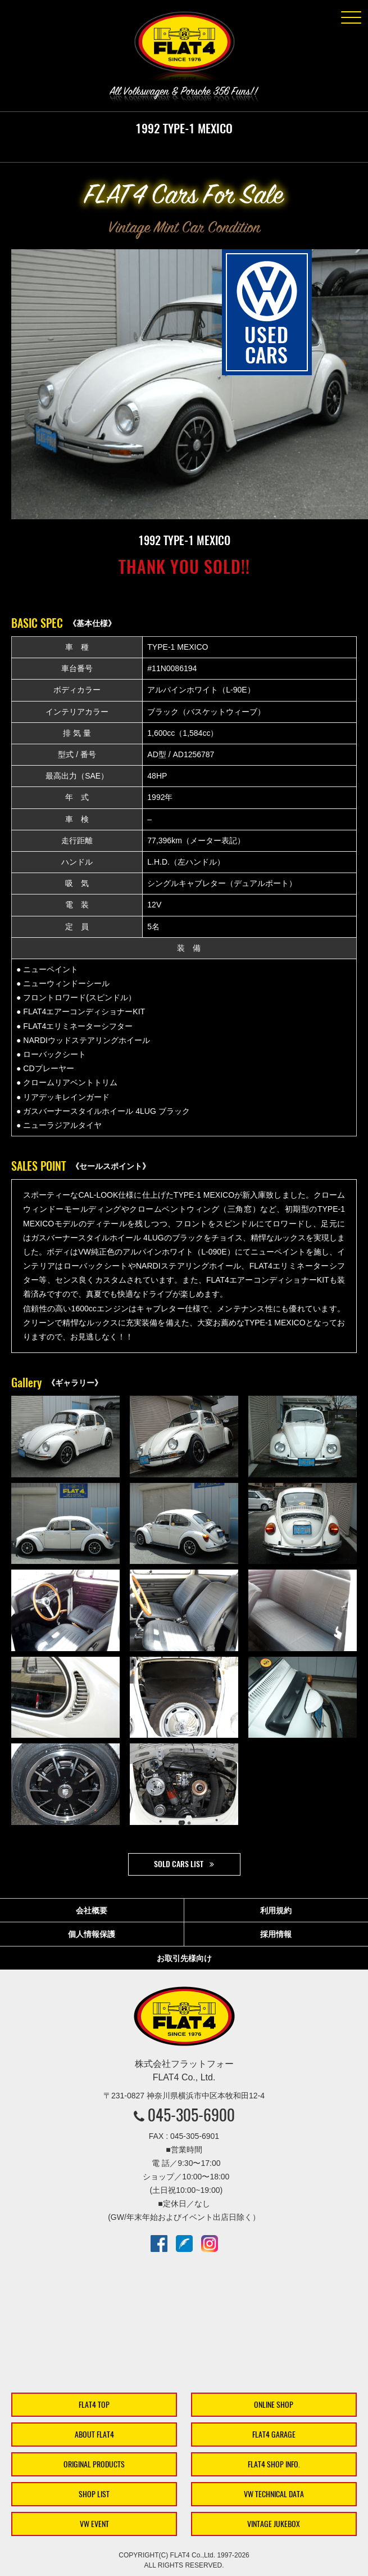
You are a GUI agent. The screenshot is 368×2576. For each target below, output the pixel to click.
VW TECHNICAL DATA (274, 2494)
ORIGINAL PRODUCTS (94, 2464)
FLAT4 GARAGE (274, 2434)
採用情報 (276, 1934)
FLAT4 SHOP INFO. (274, 2464)
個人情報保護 (91, 1934)
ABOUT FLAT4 (94, 2434)
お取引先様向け (184, 1958)
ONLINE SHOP (273, 2404)
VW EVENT (94, 2524)
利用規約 (276, 1910)
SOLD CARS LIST (178, 1864)
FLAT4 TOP (94, 2404)
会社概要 (91, 1910)
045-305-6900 (191, 2114)
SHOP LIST (94, 2494)
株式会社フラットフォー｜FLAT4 (184, 48)
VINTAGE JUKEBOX (273, 2524)
